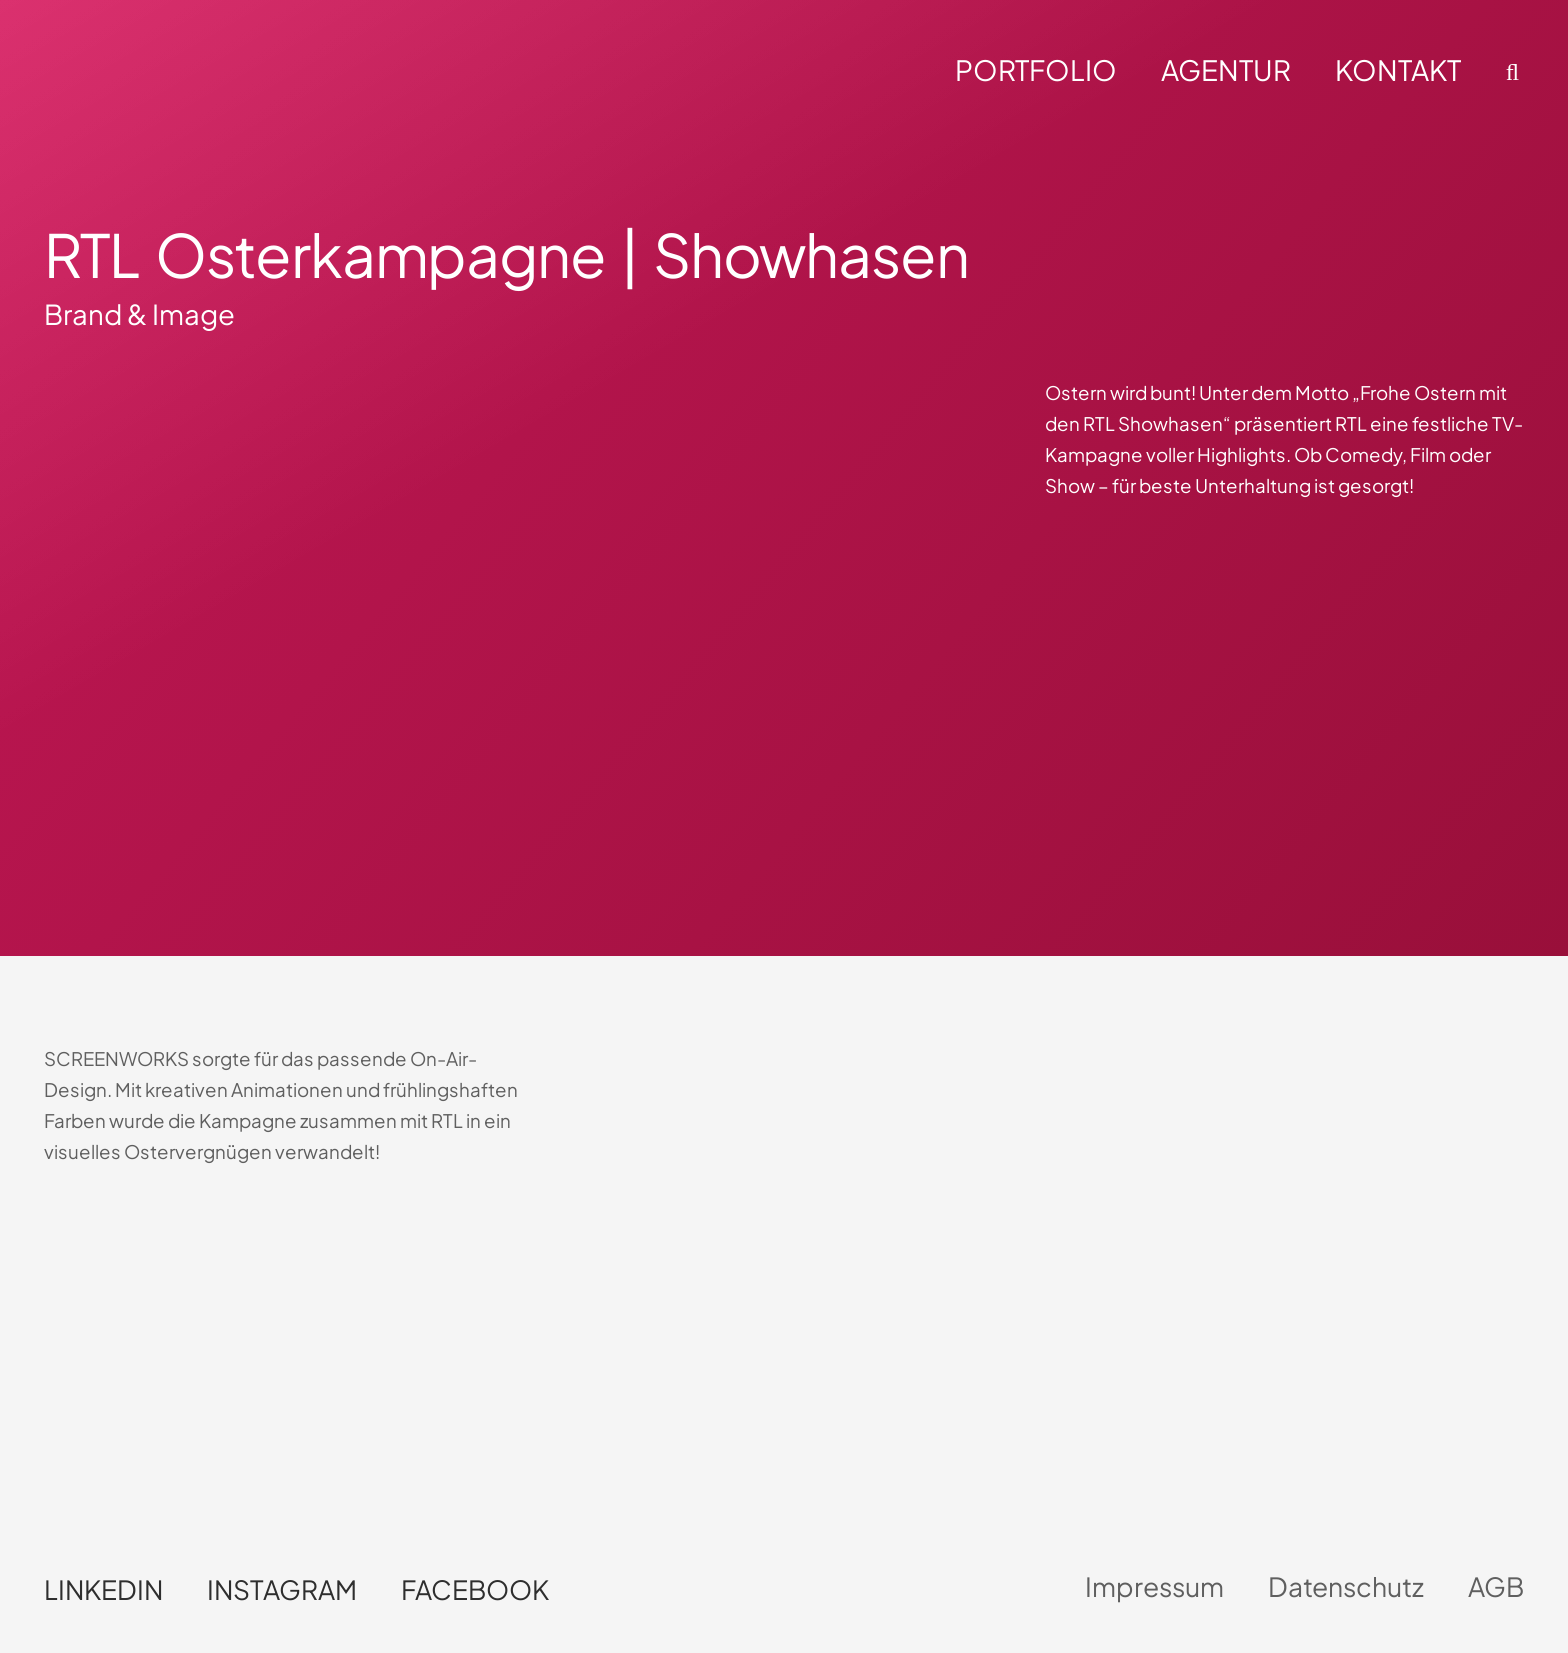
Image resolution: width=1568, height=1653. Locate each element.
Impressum (1154, 1586)
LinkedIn (103, 1589)
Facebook (475, 1589)
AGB (1496, 1586)
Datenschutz (1346, 1586)
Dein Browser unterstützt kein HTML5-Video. (221, 1343)
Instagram (282, 1589)
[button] (1509, 72)
